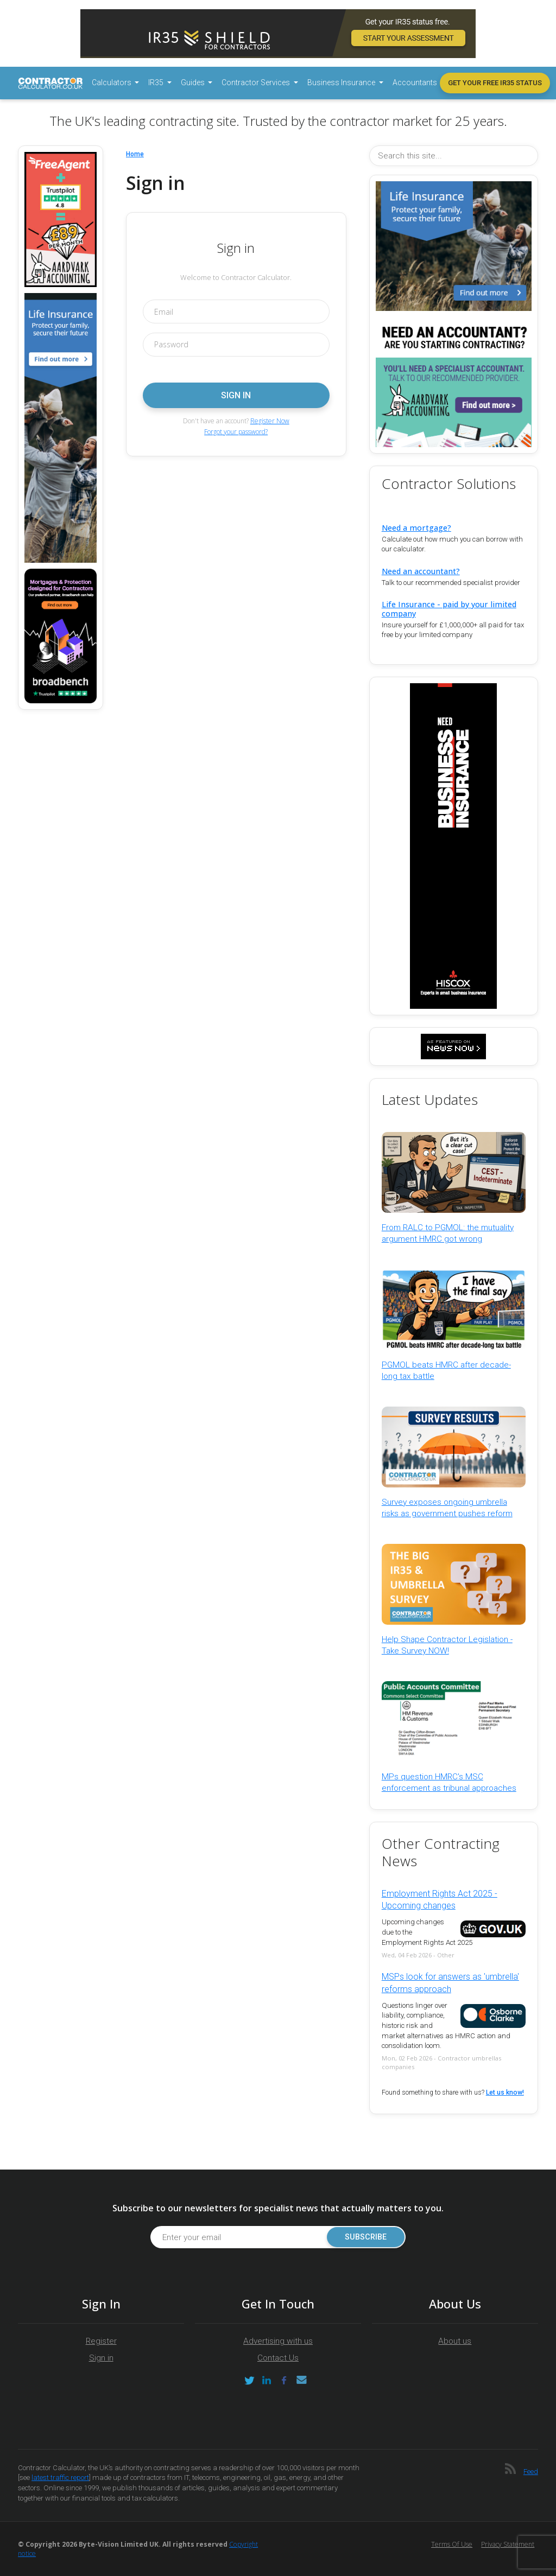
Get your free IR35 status (495, 83)
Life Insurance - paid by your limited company (449, 609)
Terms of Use (451, 2544)
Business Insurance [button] (342, 82)
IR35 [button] (156, 82)
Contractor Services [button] (257, 82)
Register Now (269, 420)
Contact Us (278, 2358)
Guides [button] (193, 82)
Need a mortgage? (416, 528)
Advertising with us (278, 2341)
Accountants (415, 82)
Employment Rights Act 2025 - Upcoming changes (439, 1899)
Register (101, 2341)
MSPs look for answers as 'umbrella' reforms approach (450, 1982)
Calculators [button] (112, 82)
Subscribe (366, 2237)
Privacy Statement (507, 2544)
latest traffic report (60, 2477)
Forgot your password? (236, 431)
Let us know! (505, 2092)
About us (454, 2341)
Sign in (101, 2358)
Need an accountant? (421, 571)
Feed (530, 2471)
